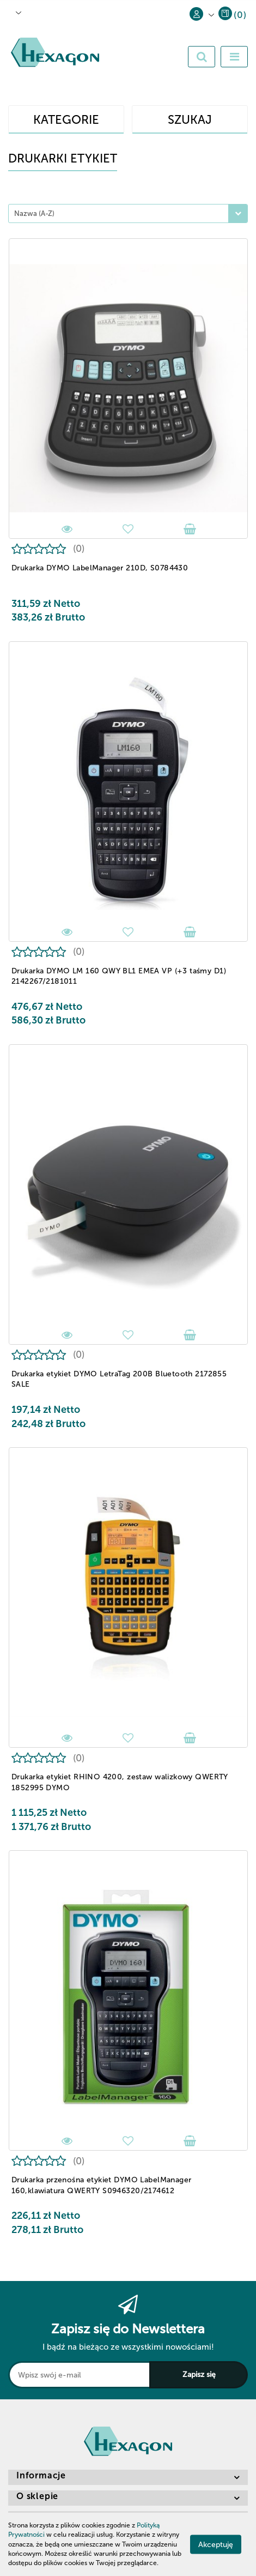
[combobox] (128, 213)
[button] (232, 16)
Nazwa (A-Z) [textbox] (34, 213)
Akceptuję (215, 2544)
